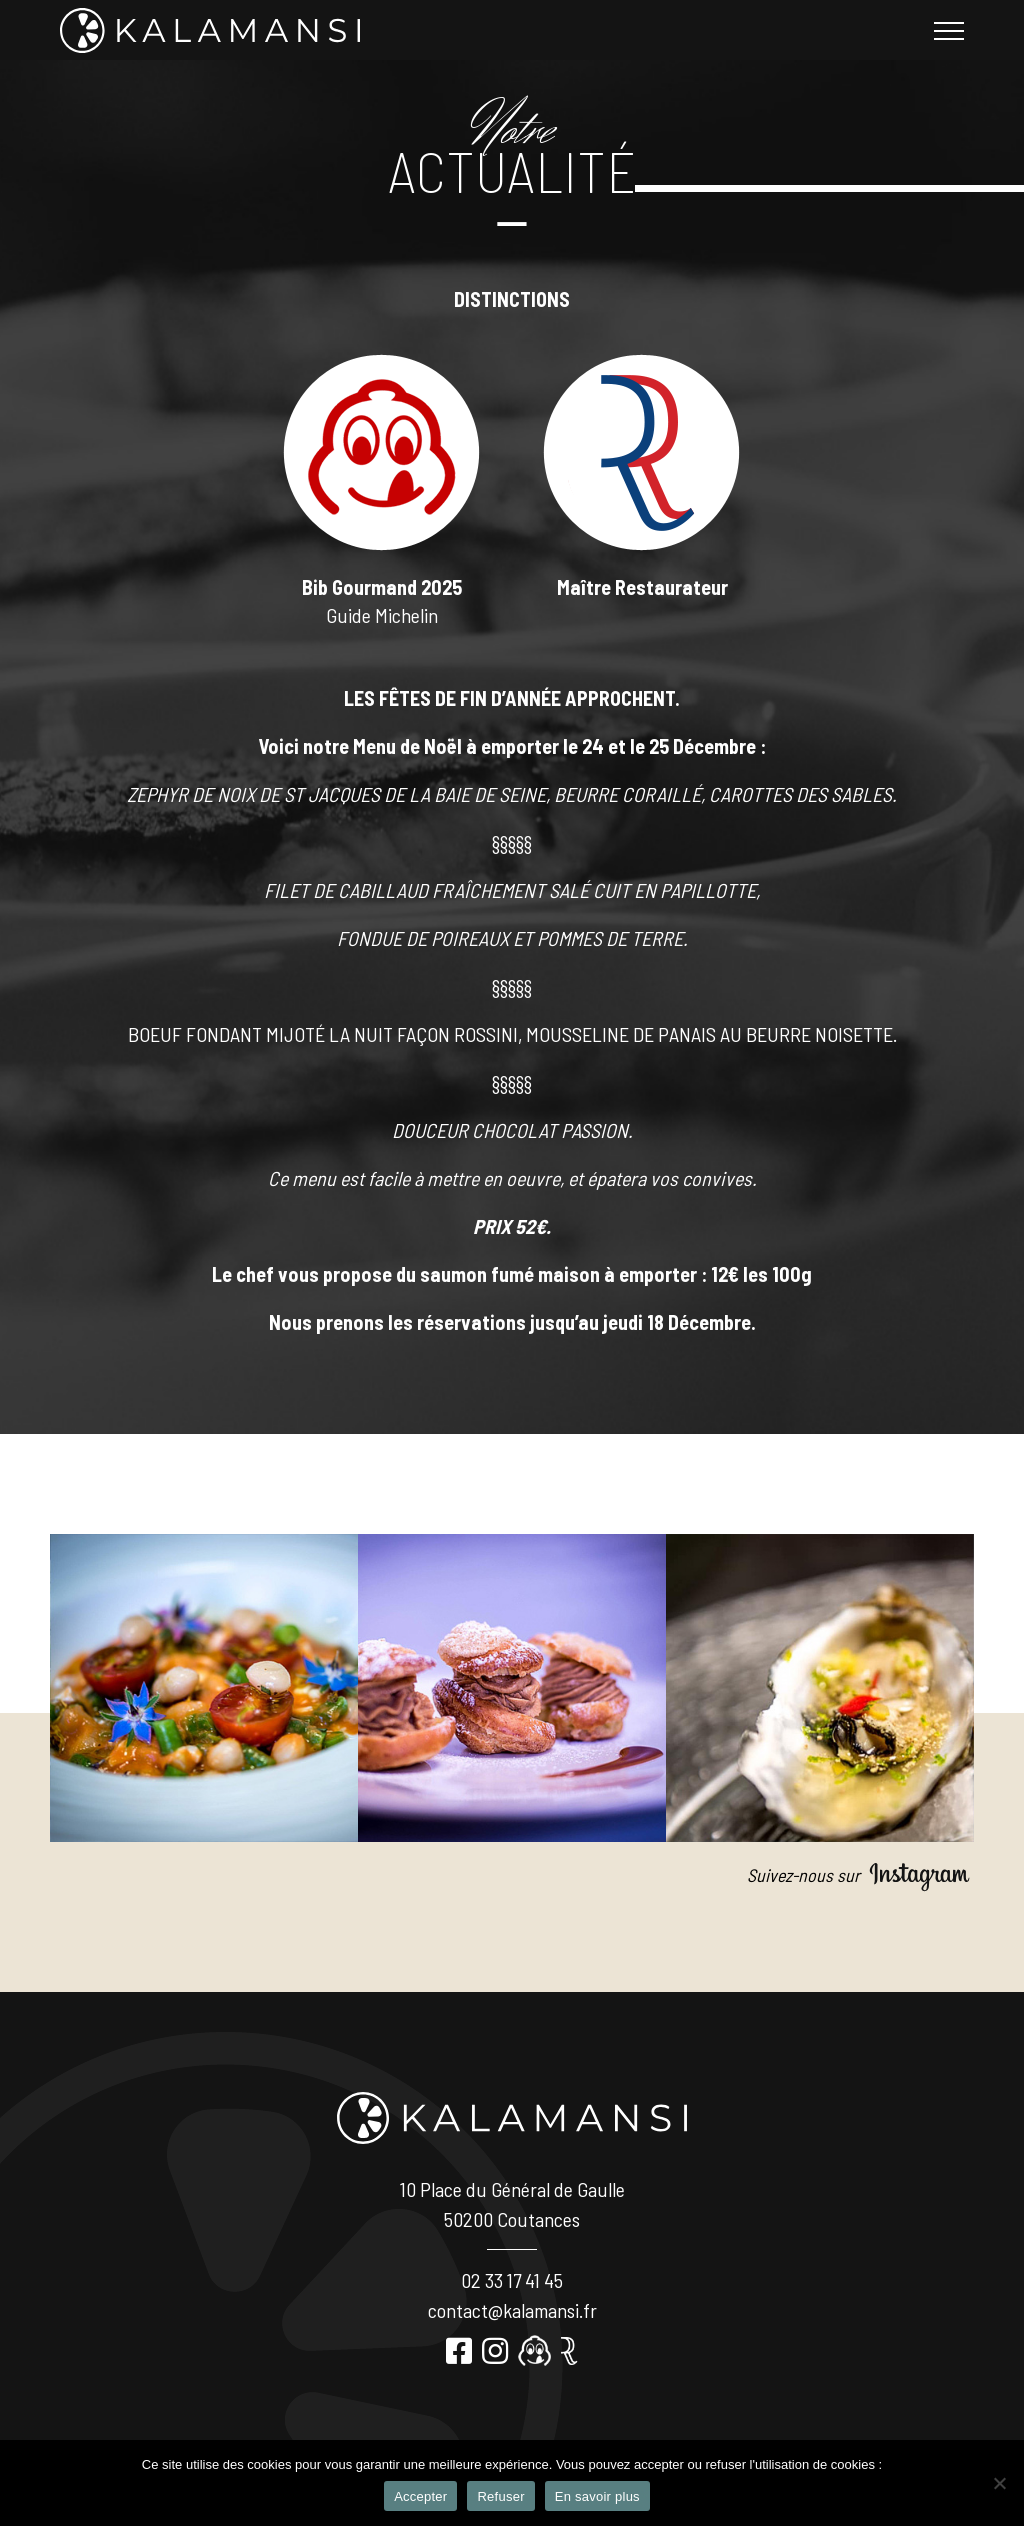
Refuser (500, 2496)
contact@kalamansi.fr (512, 2310)
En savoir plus (597, 2496)
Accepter (420, 2496)
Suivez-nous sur (860, 1875)
